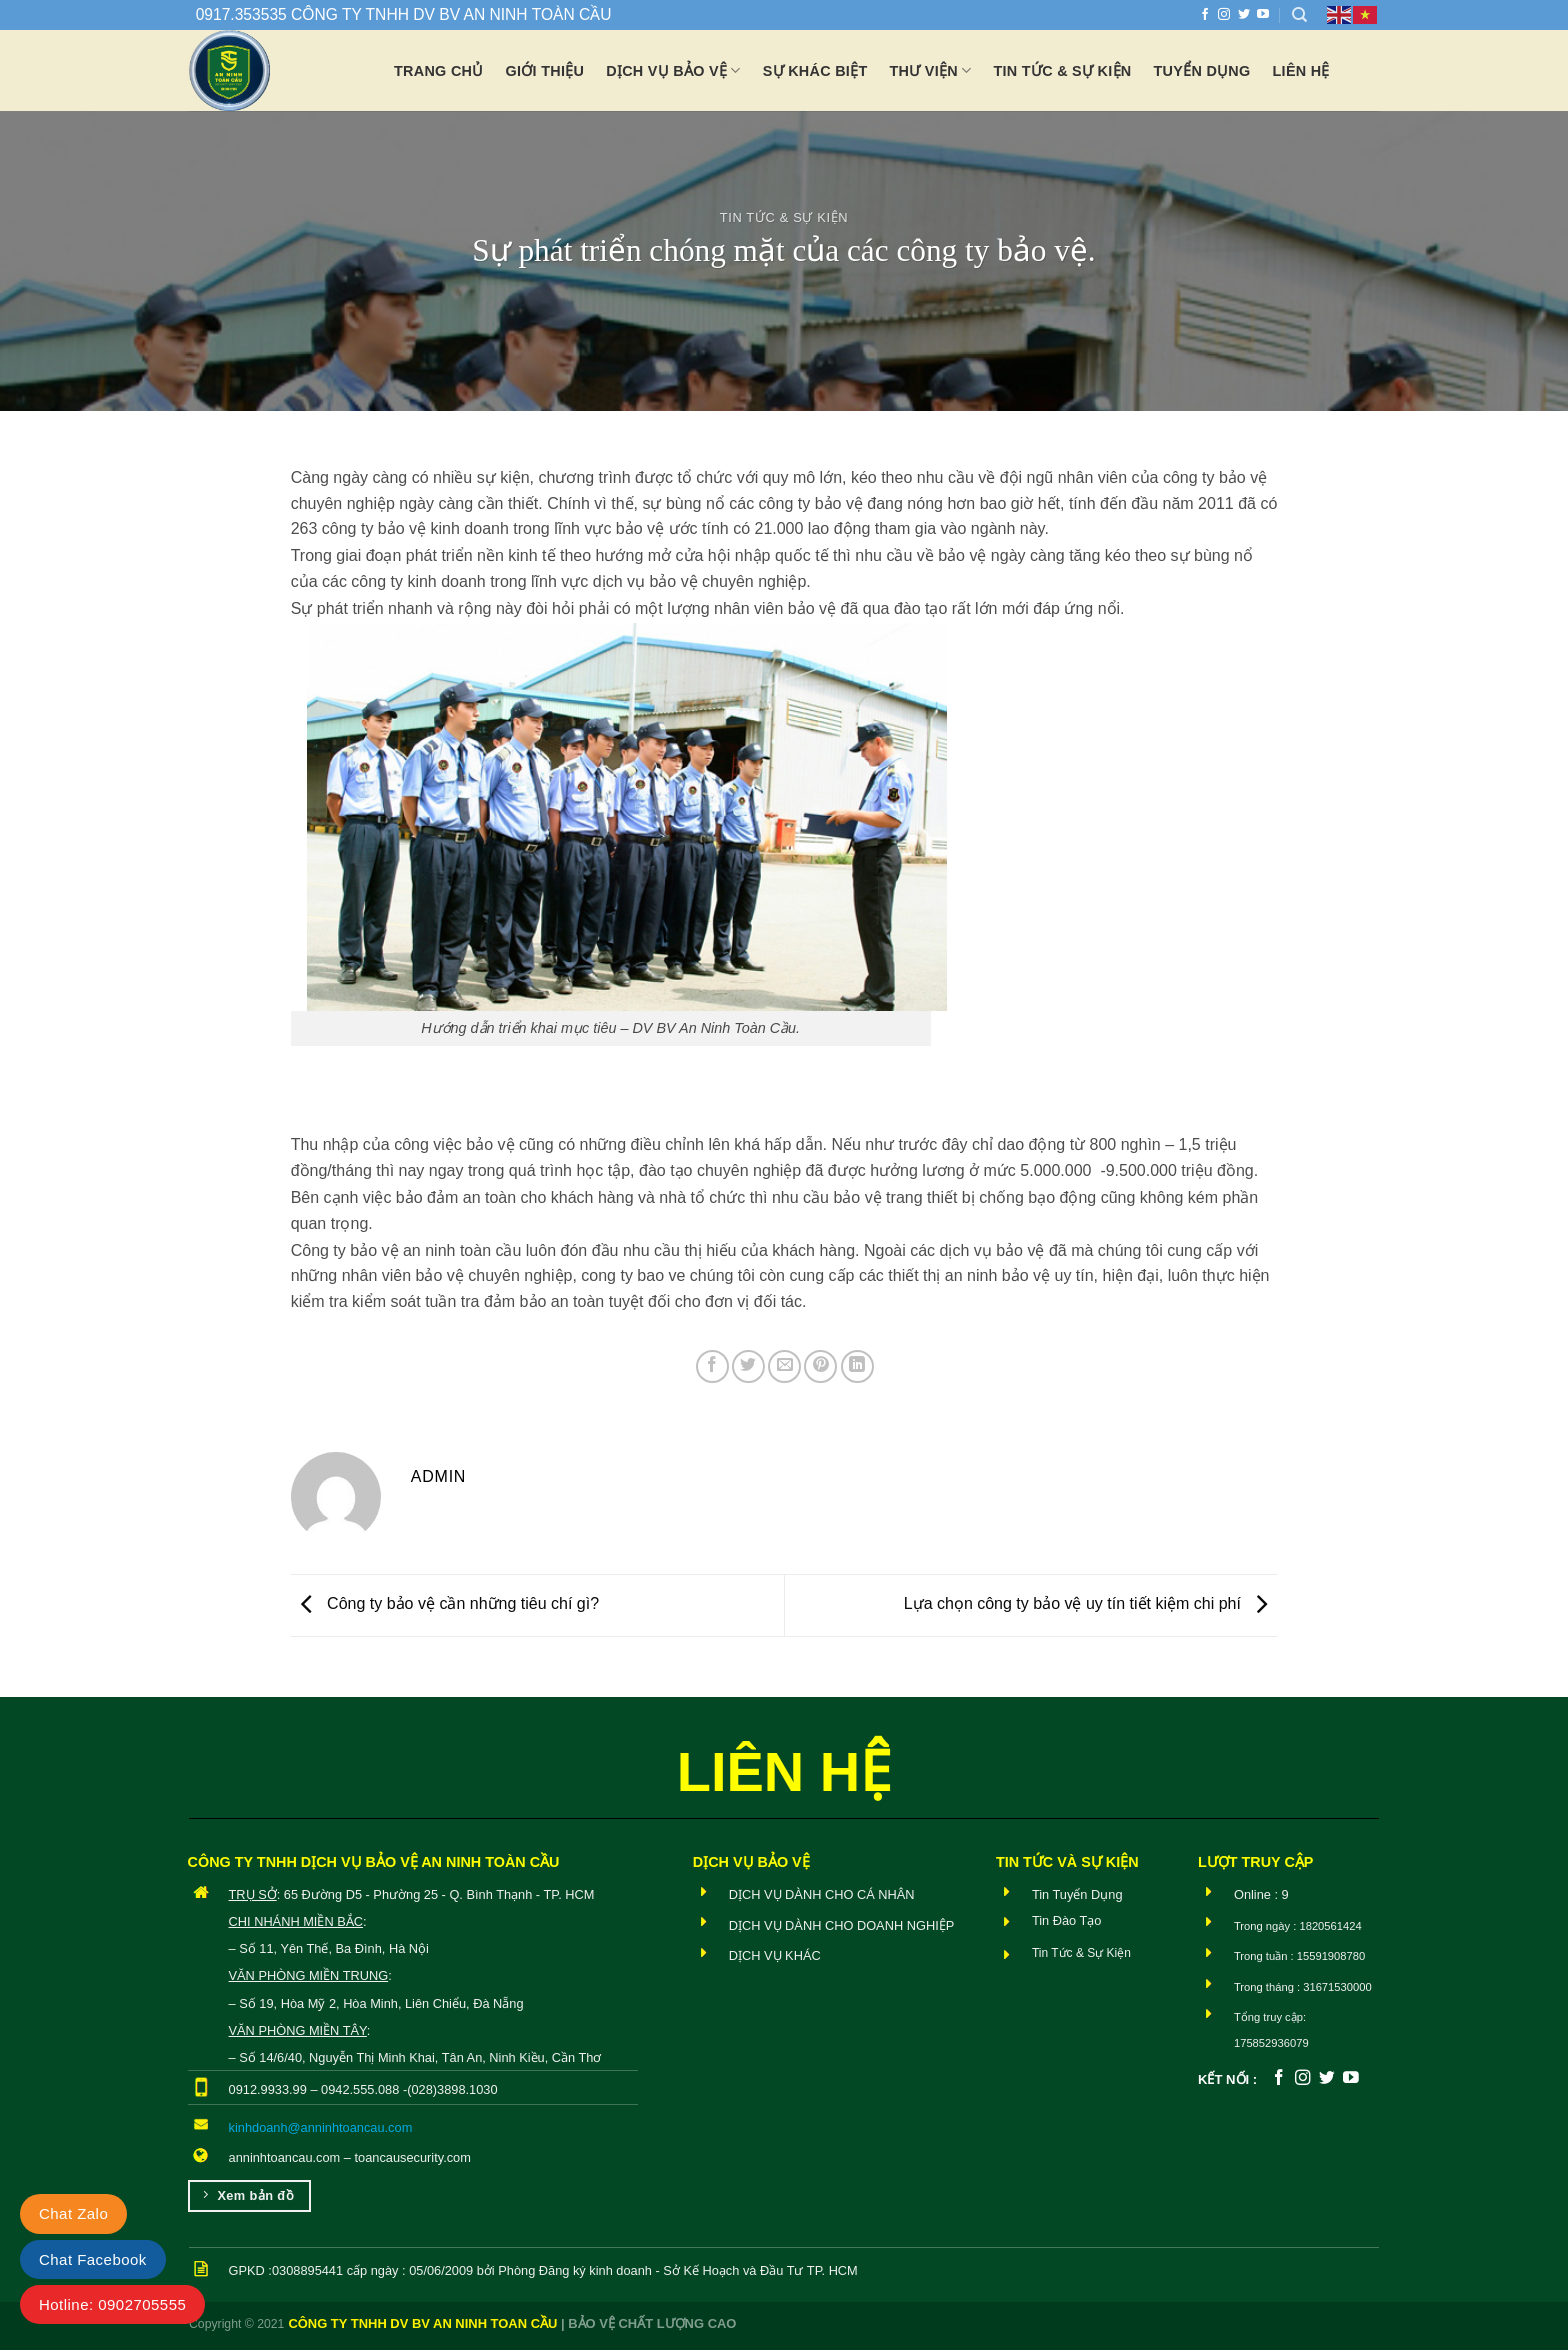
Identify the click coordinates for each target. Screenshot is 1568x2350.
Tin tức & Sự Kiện (1062, 71)
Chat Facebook (93, 2259)
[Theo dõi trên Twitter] (1244, 15)
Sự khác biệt (815, 71)
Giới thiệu (545, 71)
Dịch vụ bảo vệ (673, 70)
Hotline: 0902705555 (112, 2304)
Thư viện (931, 70)
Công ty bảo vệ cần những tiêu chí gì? (445, 1603)
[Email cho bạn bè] (784, 1366)
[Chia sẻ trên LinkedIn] (857, 1366)
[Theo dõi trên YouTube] (1263, 15)
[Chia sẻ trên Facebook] (712, 1366)
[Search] (1299, 15)
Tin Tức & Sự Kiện (784, 217)
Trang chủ (439, 71)
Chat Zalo (73, 2213)
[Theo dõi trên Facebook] (1205, 15)
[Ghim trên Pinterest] (820, 1366)
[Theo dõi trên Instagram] (1224, 15)
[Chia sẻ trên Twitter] (748, 1366)
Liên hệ (1301, 71)
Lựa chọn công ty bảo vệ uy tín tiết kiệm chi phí (1091, 1603)
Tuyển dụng (1202, 71)
